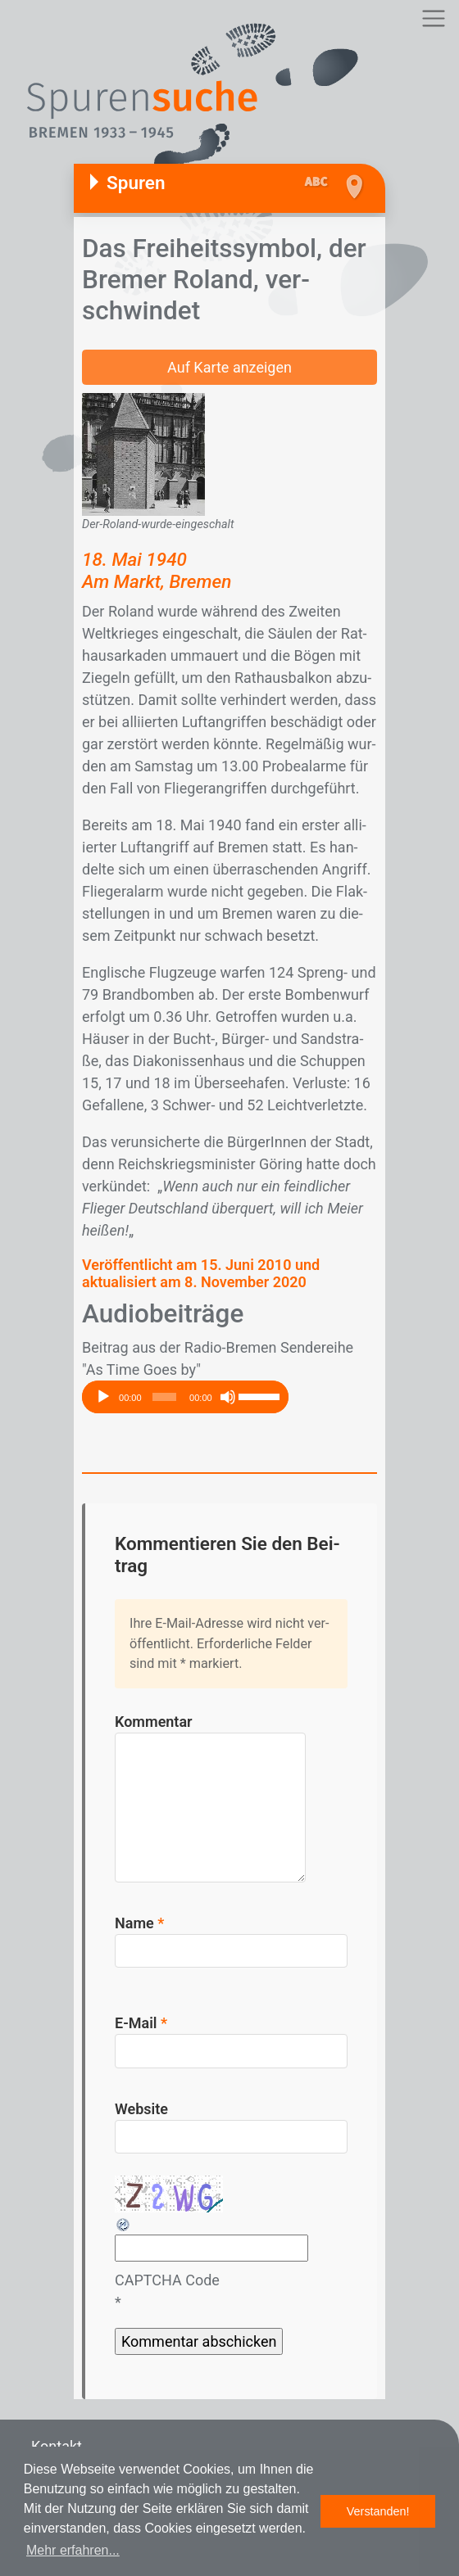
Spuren (136, 182)
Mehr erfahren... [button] (73, 2550)
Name (139, 1923)
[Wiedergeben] (103, 1397)
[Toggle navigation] (433, 18)
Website (141, 2108)
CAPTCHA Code (167, 2280)
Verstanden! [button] (378, 2511)
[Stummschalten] (228, 1397)
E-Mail (141, 2022)
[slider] (164, 1397)
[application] (185, 1397)
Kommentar (154, 1721)
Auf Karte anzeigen (229, 367)
